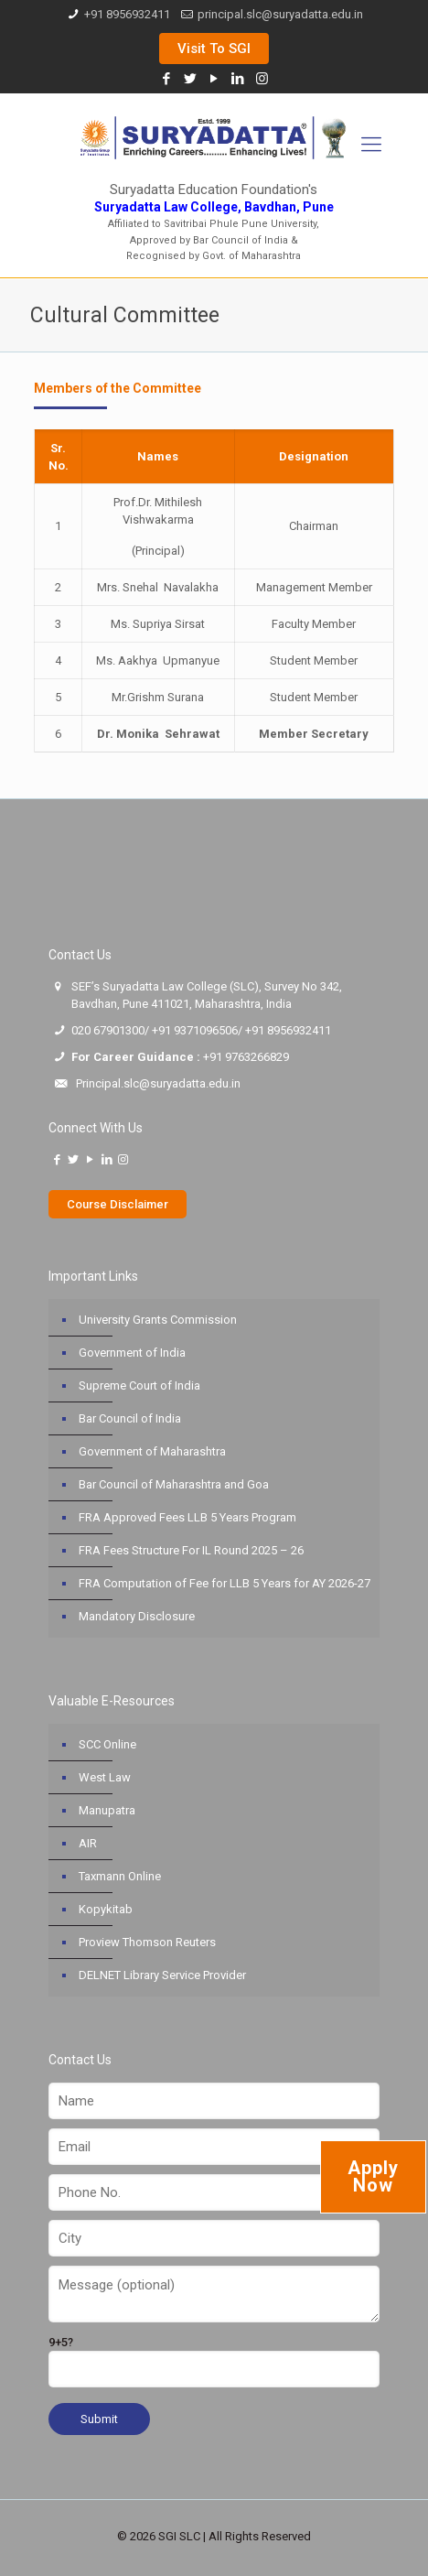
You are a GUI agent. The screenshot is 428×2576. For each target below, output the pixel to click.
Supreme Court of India (139, 1385)
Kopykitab (106, 1909)
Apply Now (373, 2176)
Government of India (132, 1352)
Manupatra (107, 1810)
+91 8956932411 (127, 14)
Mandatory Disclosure (137, 1616)
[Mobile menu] (371, 144)
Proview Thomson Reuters (147, 1942)
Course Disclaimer (117, 1204)
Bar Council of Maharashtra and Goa (174, 1484)
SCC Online (107, 1744)
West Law (105, 1777)
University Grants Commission (158, 1319)
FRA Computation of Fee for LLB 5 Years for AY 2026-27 (224, 1583)
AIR (88, 1843)
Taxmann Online (120, 1876)
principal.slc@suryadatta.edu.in (280, 14)
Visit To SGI (214, 48)
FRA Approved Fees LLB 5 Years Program (187, 1517)
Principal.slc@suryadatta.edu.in (158, 1083)
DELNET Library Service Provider (162, 1975)
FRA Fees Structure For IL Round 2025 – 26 (191, 1550)
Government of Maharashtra (152, 1451)
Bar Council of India (130, 1418)
